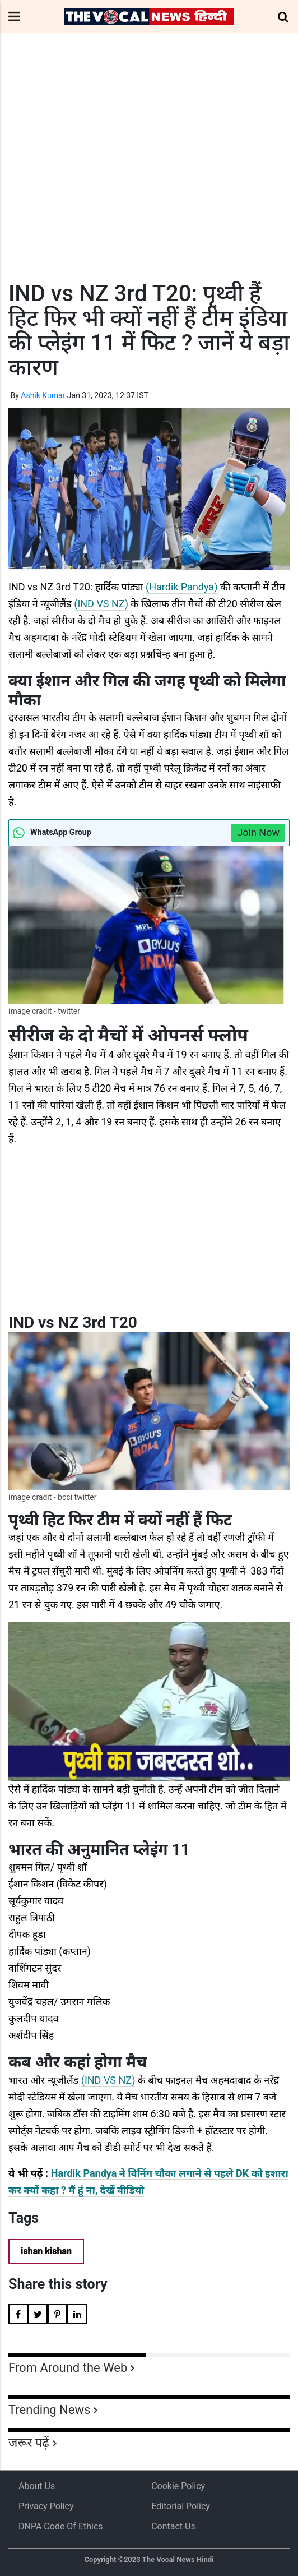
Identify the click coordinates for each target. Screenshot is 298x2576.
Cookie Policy (178, 2486)
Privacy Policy (46, 2506)
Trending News (49, 2410)
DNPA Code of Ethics (60, 2526)
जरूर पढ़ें (28, 2443)
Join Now (258, 832)
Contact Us (173, 2526)
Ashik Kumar (43, 395)
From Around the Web (67, 2368)
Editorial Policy (180, 2506)
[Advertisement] (149, 177)
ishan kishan (46, 2251)
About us (36, 2486)
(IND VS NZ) (101, 604)
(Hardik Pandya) (181, 587)
